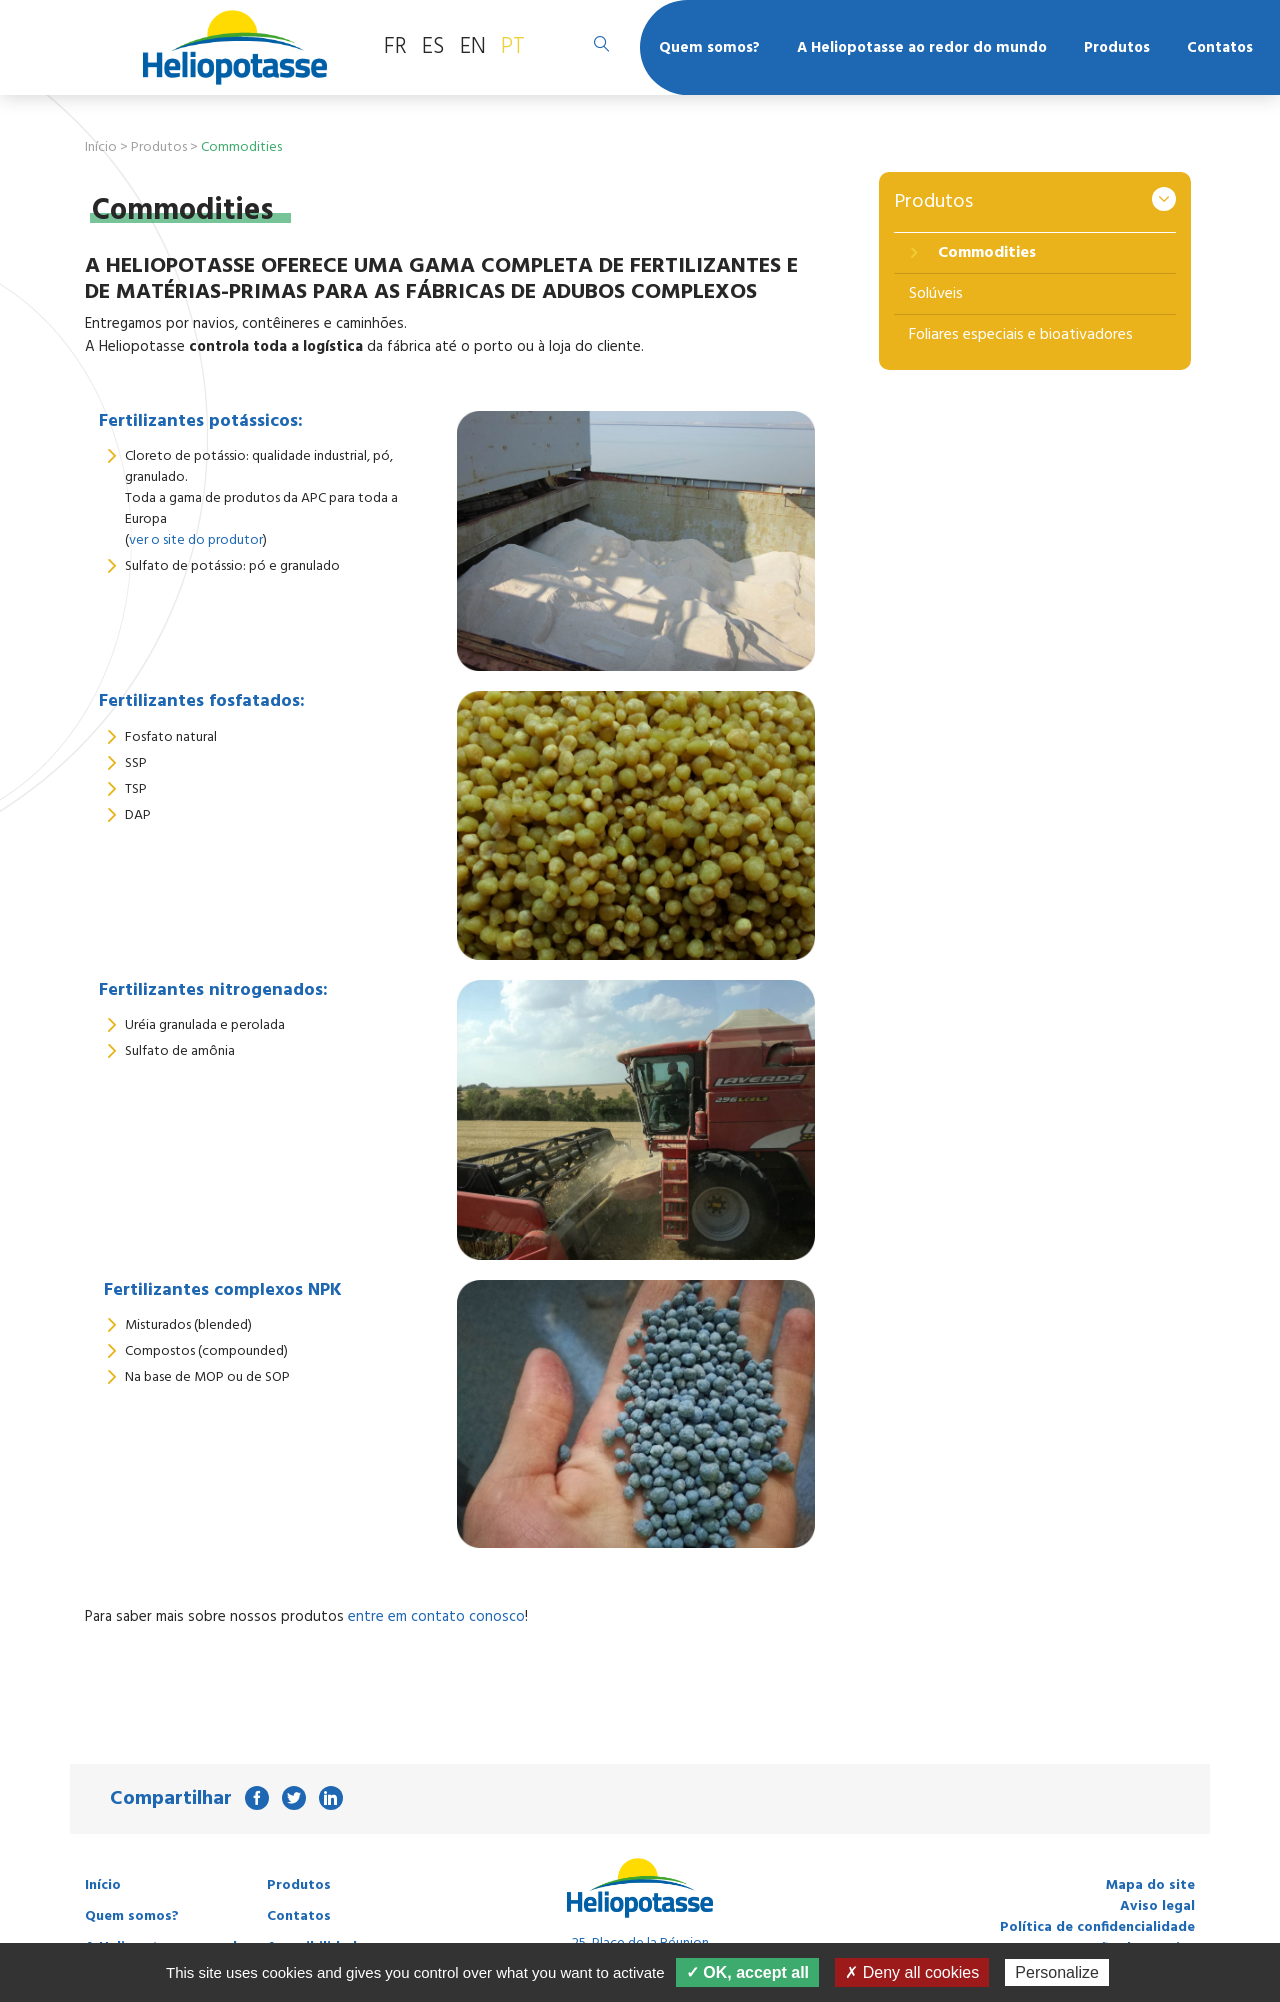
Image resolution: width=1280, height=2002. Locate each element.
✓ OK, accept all (747, 1972)
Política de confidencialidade (1097, 1927)
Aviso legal (1157, 1906)
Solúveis (936, 294)
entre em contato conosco (436, 1617)
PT (513, 47)
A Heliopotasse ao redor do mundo (922, 48)
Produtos (1117, 48)
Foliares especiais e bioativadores (1021, 335)
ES (433, 47)
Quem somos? (709, 48)
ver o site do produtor (196, 540)
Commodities (985, 253)
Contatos (1220, 48)
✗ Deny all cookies (912, 1972)
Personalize (1057, 1972)
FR (395, 47)
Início (101, 147)
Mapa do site (1150, 1885)
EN (473, 47)
